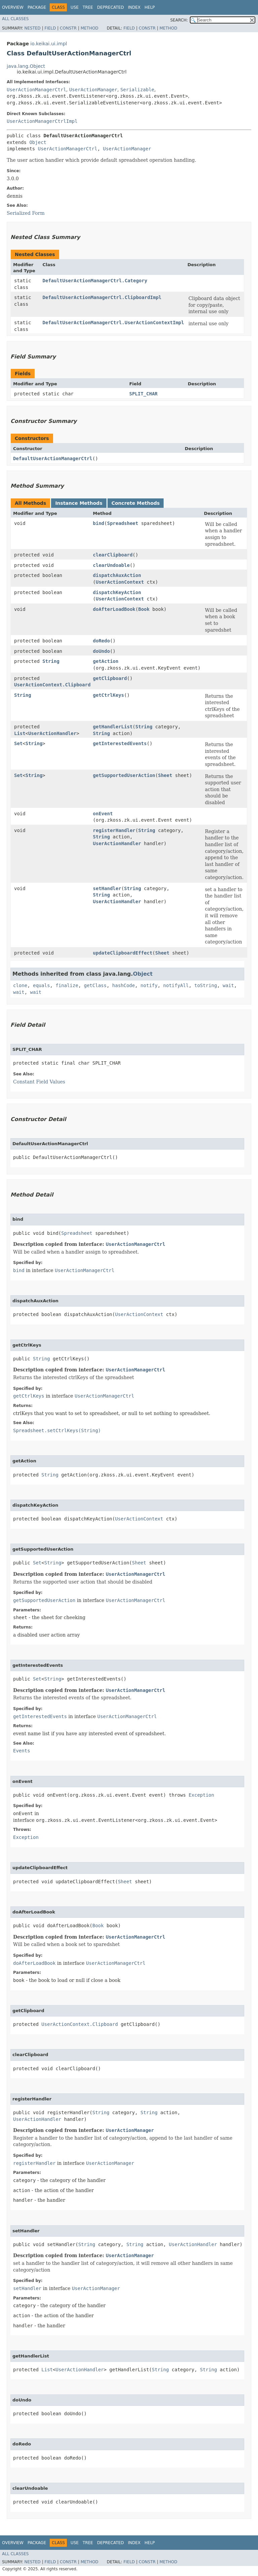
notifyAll (176, 985)
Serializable (137, 89)
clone (20, 985)
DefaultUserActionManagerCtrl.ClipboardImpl (102, 297)
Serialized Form (26, 213)
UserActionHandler (52, 733)
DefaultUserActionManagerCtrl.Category (95, 280)
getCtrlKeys (108, 695)
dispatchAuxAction (117, 575)
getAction (106, 661)
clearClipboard (113, 554)
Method (89, 28)
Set (18, 743)
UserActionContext (120, 582)
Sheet (165, 775)
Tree (88, 7)
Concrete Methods (136, 503)
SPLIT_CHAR (143, 393)
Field (50, 28)
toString (206, 985)
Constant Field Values (39, 1081)
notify (149, 985)
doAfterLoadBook (114, 609)
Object (37, 142)
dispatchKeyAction (117, 592)
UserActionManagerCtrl (36, 89)
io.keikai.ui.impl (48, 43)
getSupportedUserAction (124, 775)
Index (134, 7)
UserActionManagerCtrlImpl (42, 121)
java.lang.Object (26, 66)
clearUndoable (111, 565)
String (50, 661)
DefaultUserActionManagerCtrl (52, 458)
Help (149, 7)
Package (37, 7)
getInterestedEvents (120, 743)
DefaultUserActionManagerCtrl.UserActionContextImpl (113, 322)
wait (228, 985)
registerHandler (114, 830)
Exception (201, 1795)
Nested (32, 28)
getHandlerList (113, 726)
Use (75, 7)
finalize (66, 985)
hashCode (123, 985)
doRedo (101, 640)
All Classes (15, 18)
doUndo (101, 651)
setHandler (107, 888)
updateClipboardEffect (123, 953)
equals (41, 985)
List (20, 733)
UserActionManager (93, 89)
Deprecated (110, 7)
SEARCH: (179, 20)
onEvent (103, 813)
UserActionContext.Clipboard (52, 684)
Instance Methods (78, 503)
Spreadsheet (122, 523)
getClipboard (110, 678)
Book (143, 609)
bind (98, 523)
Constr (68, 28)
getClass (95, 985)
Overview (13, 7)
